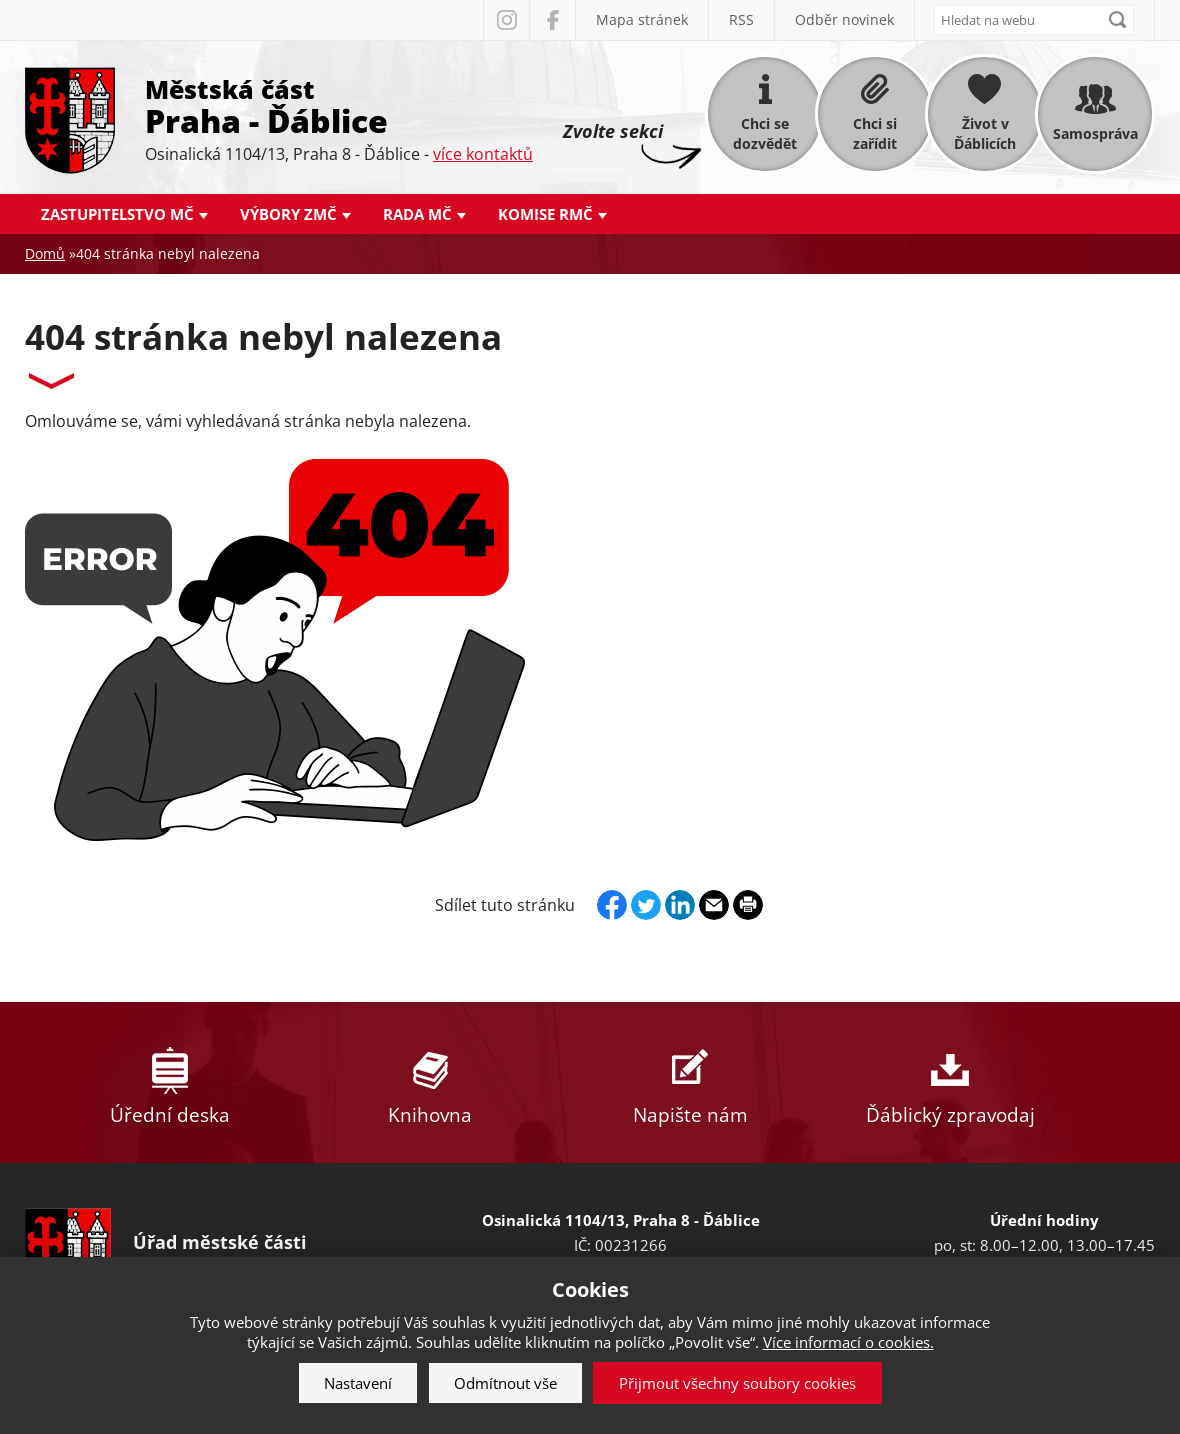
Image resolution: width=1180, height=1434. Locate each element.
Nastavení (358, 1383)
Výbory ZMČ (288, 214)
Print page (748, 905)
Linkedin (680, 905)
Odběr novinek (844, 19)
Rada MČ (417, 214)
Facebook (552, 20)
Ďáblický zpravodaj (950, 1082)
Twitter (646, 905)
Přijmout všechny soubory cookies (737, 1383)
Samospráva (1095, 133)
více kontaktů (483, 154)
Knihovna (430, 1082)
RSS (741, 19)
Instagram (506, 20)
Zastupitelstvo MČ (117, 214)
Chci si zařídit (875, 133)
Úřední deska (170, 1082)
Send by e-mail (714, 905)
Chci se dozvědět (765, 133)
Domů (45, 253)
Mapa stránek (642, 19)
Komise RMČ (545, 214)
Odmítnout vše (505, 1383)
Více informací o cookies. (848, 1342)
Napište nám (690, 1082)
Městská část (339, 105)
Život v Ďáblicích (985, 133)
